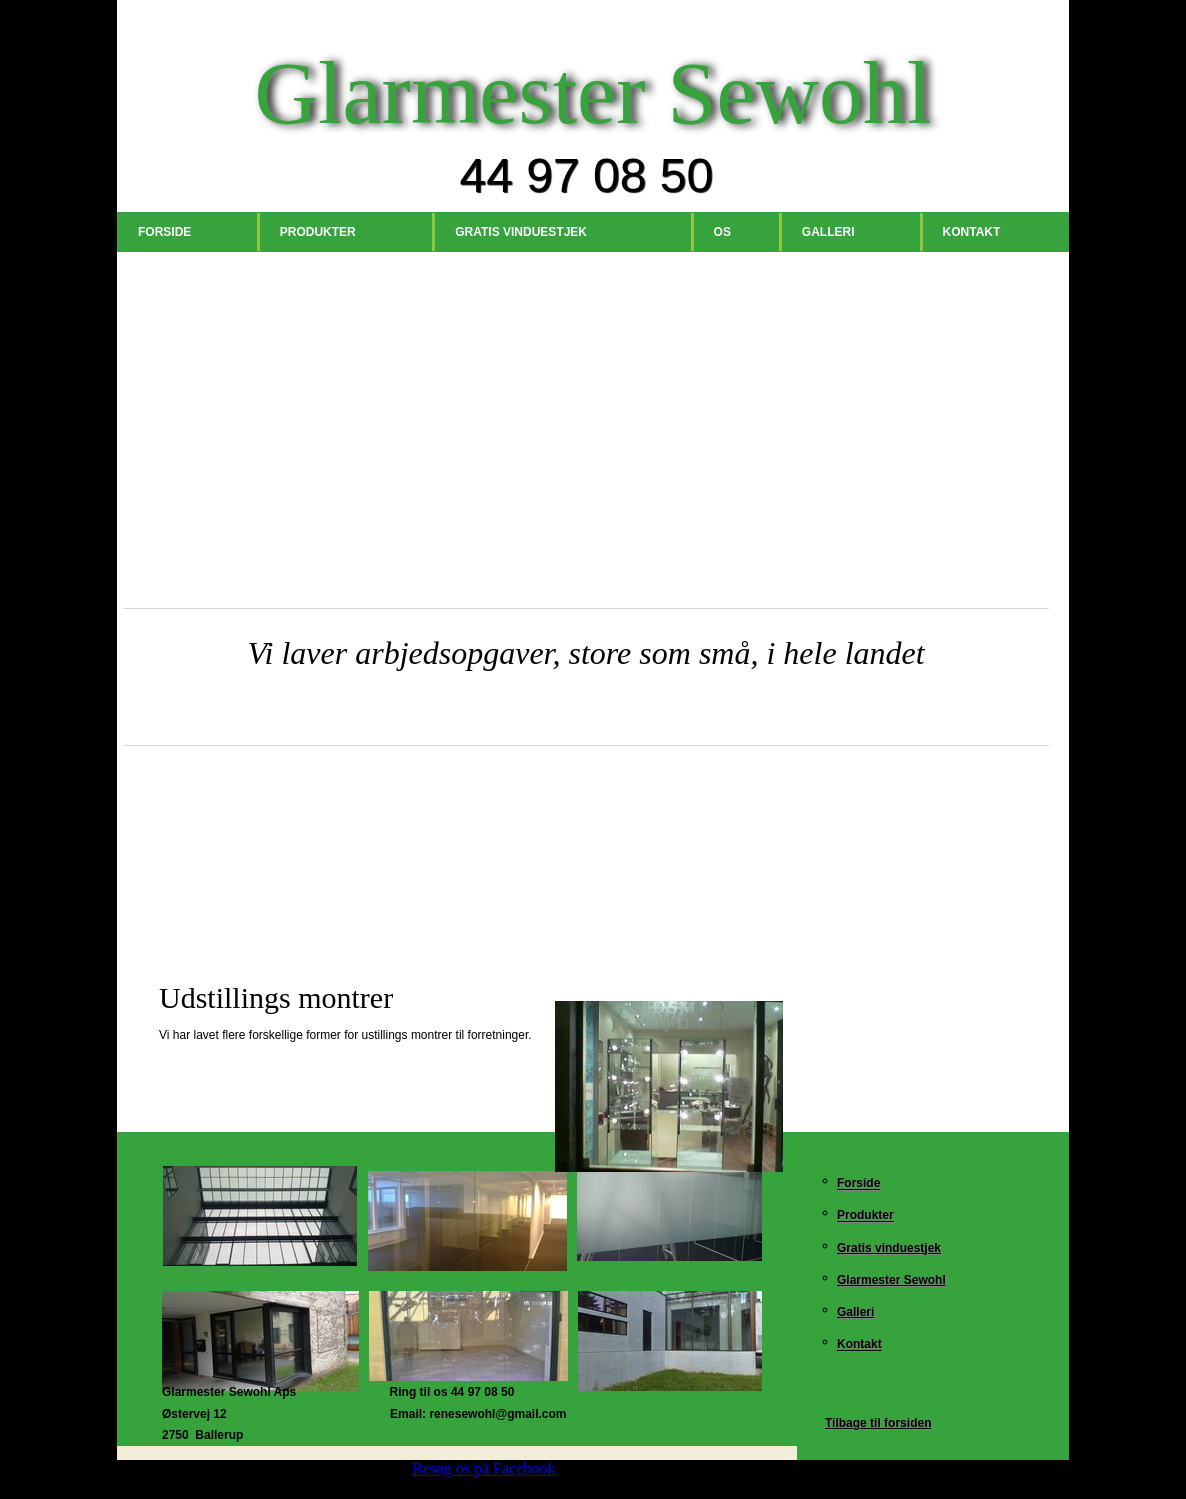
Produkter (318, 232)
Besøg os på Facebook (484, 1468)
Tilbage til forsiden (878, 1423)
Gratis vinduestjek (521, 232)
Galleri (828, 232)
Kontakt (972, 232)
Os (722, 232)
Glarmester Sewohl (891, 1280)
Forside (164, 232)
